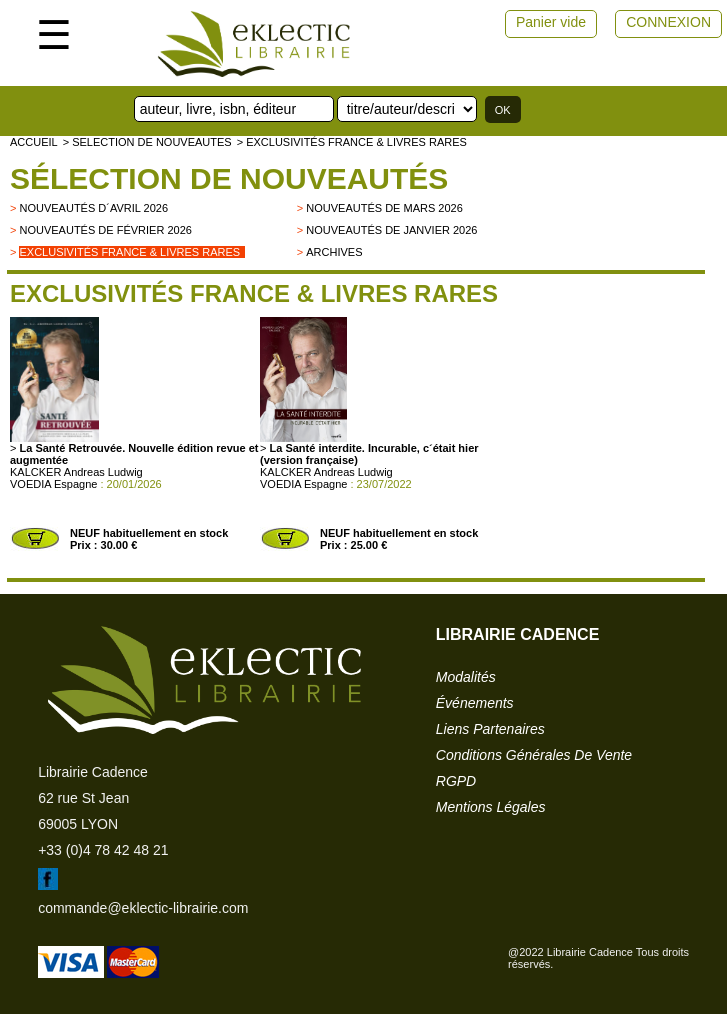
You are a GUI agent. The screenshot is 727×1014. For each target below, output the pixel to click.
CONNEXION (668, 22)
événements (475, 703)
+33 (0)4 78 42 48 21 (103, 850)
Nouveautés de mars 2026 (384, 208)
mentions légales (491, 807)
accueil (34, 142)
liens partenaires (490, 729)
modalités (466, 677)
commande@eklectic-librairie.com (143, 908)
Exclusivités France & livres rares (129, 252)
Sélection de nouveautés (229, 178)
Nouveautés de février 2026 (105, 230)
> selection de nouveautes (147, 142)
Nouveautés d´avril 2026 (93, 208)
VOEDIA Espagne (53, 484)
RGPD (456, 781)
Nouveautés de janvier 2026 (391, 230)
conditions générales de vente (534, 755)
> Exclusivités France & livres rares (352, 142)
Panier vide (551, 22)
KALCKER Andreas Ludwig (76, 472)
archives (334, 252)
